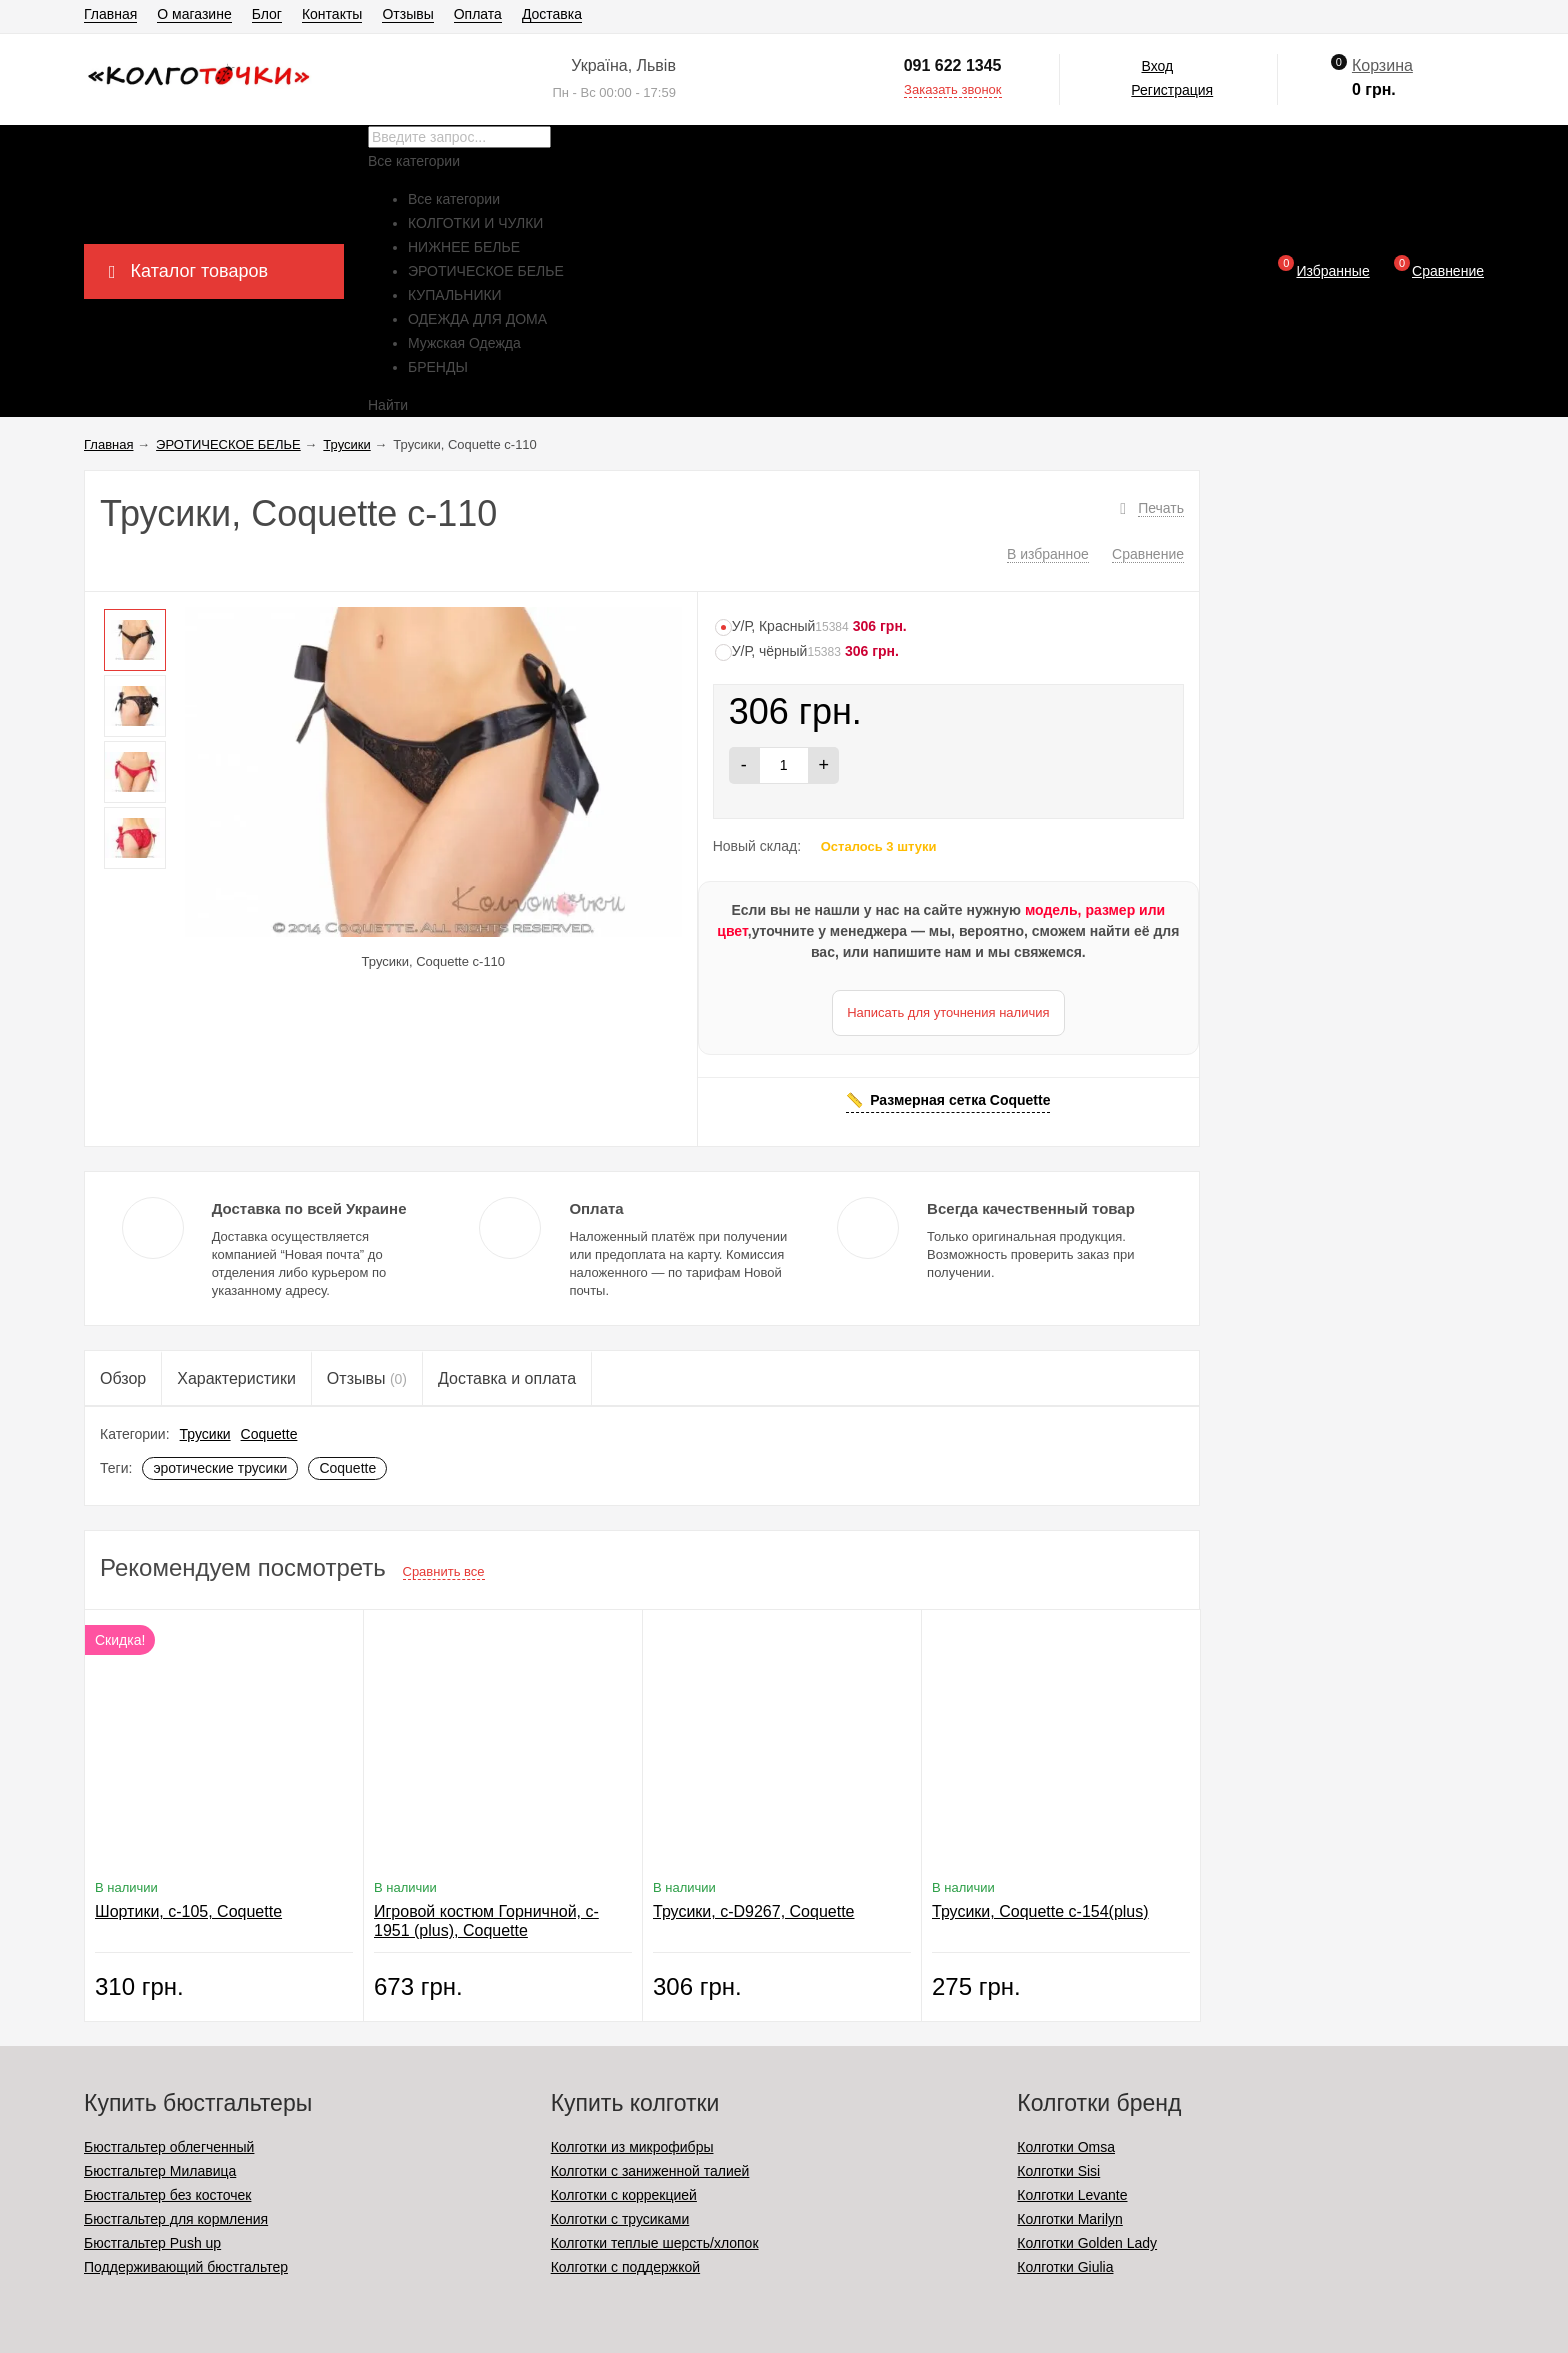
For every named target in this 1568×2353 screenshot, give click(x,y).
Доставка (552, 14)
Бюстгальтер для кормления (176, 2219)
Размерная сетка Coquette (960, 1100)
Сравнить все (444, 1571)
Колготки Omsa (1066, 2147)
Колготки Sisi (1058, 2171)
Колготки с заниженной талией (650, 2171)
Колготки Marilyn (1069, 2219)
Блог (267, 14)
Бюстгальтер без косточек (167, 2195)
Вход (1157, 66)
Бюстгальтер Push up (152, 2243)
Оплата (478, 14)
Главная (110, 14)
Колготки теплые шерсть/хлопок (655, 2243)
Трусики (205, 1434)
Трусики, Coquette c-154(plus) (1040, 1911)
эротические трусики (220, 1468)
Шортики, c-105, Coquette (188, 1911)
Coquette (269, 1434)
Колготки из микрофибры (632, 2147)
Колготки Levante (1072, 2195)
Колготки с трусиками (620, 2219)
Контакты (332, 14)
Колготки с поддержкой (625, 2267)
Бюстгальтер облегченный (169, 2147)
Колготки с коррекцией (624, 2195)
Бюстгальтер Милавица (160, 2171)
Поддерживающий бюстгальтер (186, 2267)
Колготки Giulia (1065, 2267)
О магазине (194, 14)
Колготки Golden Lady (1087, 2243)
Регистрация (1172, 90)
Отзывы (407, 14)
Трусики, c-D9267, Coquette (753, 1911)
